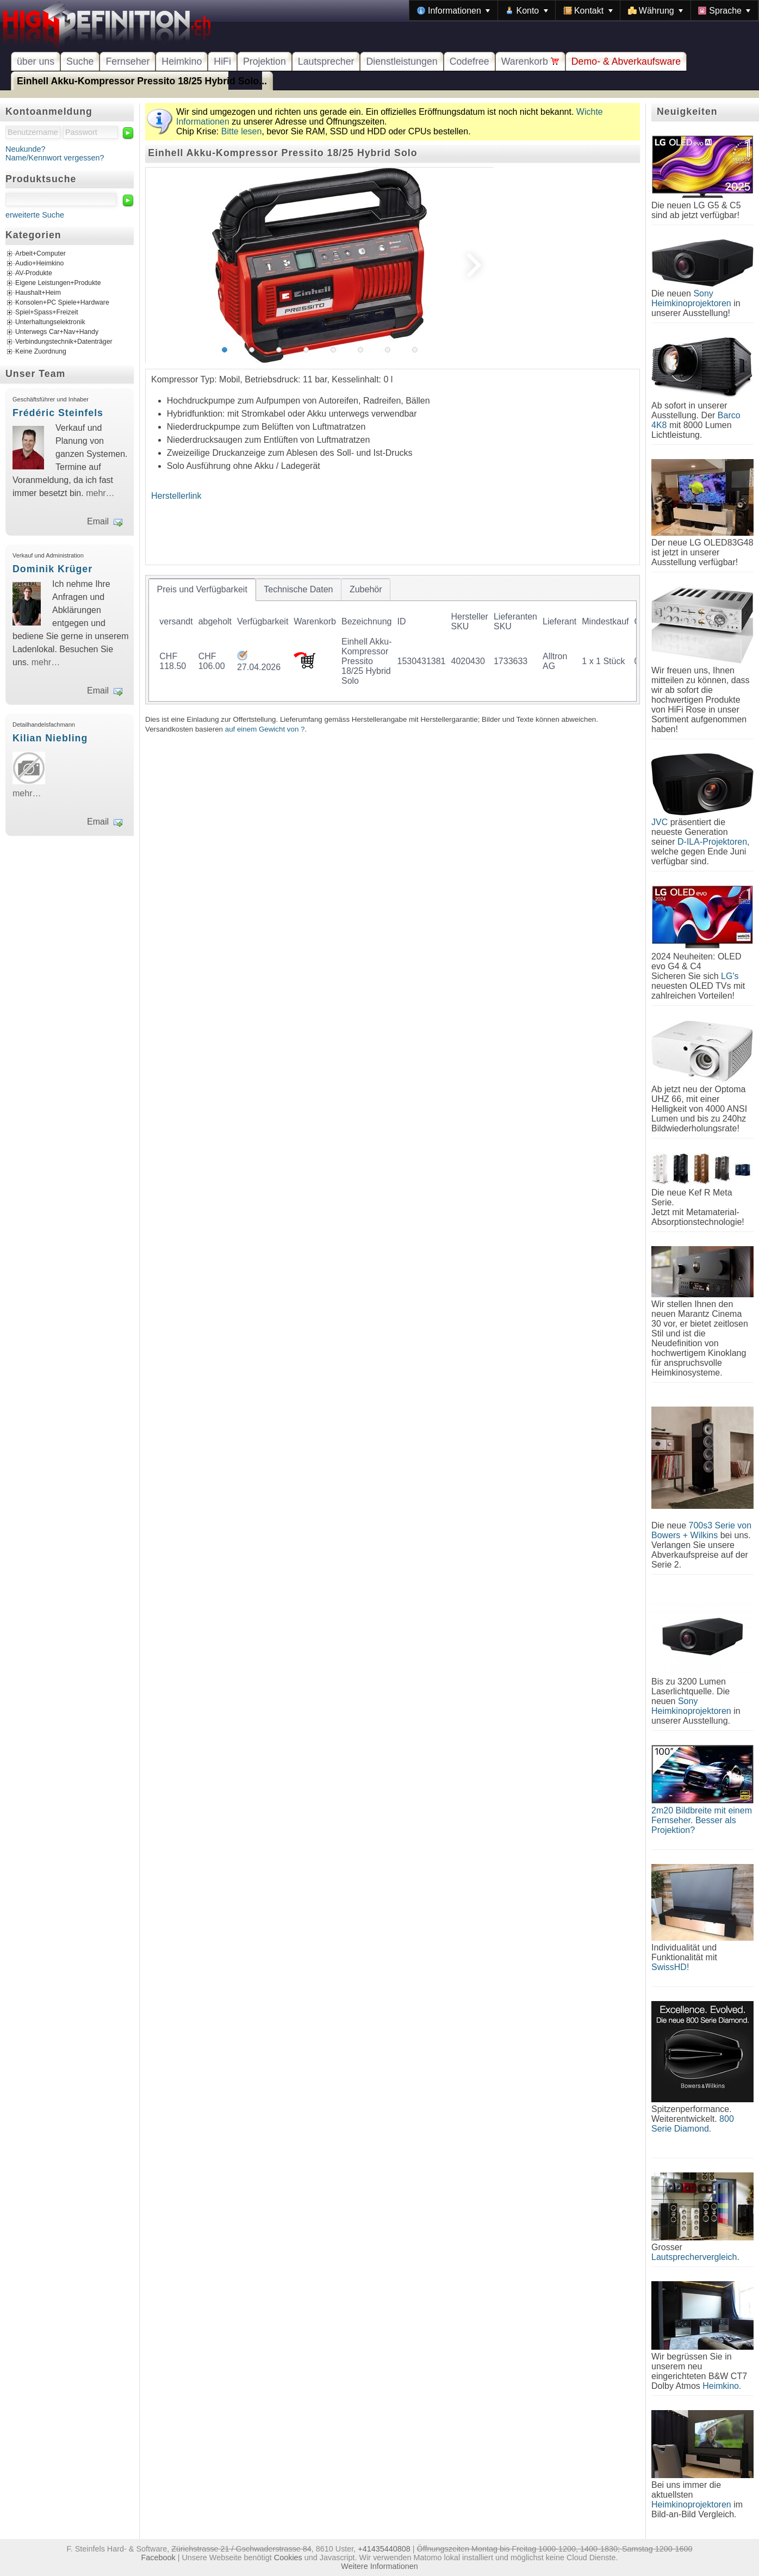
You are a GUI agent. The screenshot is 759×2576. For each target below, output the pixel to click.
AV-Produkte (33, 273)
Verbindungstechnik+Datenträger (64, 342)
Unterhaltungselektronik (50, 322)
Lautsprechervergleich (694, 2257)
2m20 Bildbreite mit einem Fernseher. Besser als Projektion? (701, 1820)
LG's (729, 976)
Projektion (264, 61)
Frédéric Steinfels (58, 412)
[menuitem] (453, 10)
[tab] (202, 589)
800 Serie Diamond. (692, 2123)
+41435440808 (384, 2548)
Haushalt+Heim (38, 293)
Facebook (158, 2557)
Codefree (469, 61)
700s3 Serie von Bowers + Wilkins (701, 1530)
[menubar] (584, 10)
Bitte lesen (241, 131)
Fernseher (127, 61)
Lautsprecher (326, 61)
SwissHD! (670, 1967)
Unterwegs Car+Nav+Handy (56, 332)
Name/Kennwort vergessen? (54, 157)
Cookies (288, 2557)
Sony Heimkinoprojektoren (691, 298)
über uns (35, 61)
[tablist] (392, 639)
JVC (659, 822)
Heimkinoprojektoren (691, 2504)
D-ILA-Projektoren (712, 841)
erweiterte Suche (34, 214)
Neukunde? (25, 149)
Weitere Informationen (379, 2566)
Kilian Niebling (50, 738)
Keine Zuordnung (40, 352)
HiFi (222, 61)
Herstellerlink (176, 495)
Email (98, 521)
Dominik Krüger (52, 569)
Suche (80, 61)
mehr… (100, 493)
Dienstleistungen (401, 61)
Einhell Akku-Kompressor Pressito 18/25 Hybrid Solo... (142, 81)
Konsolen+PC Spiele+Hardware (62, 303)
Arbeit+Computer (40, 254)
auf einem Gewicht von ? (265, 729)
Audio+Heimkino (39, 264)
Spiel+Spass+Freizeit (46, 313)
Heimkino (181, 61)
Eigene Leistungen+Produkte (58, 283)
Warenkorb (530, 61)
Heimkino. (721, 2386)
